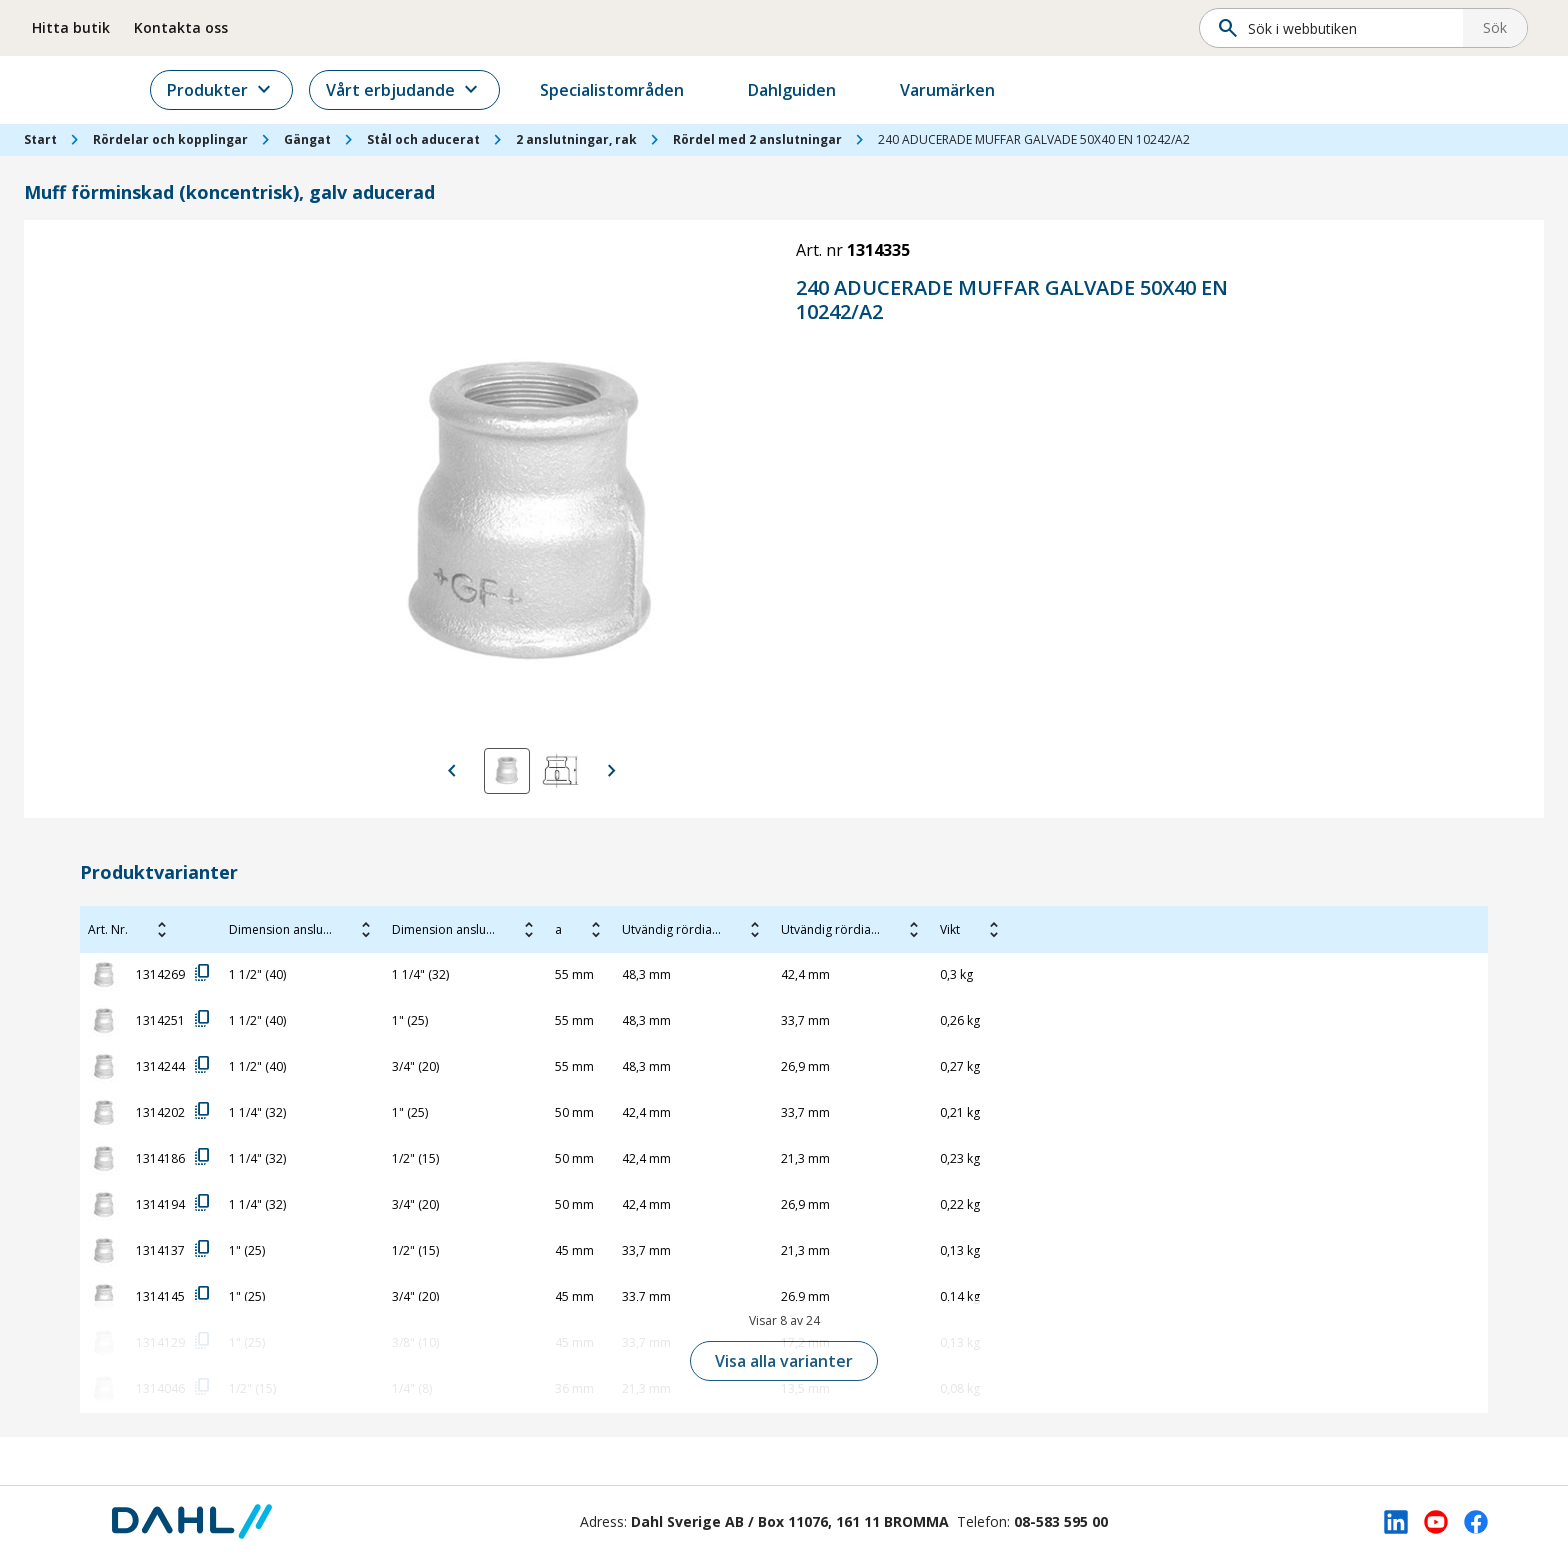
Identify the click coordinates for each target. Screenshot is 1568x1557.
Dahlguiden (819, 90)
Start (40, 139)
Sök (1495, 27)
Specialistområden (639, 90)
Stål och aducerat (423, 139)
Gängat (307, 139)
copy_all (203, 973)
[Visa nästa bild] (612, 771)
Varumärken (974, 90)
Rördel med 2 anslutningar (757, 139)
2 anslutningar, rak (576, 139)
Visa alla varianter (784, 1361)
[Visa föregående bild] (452, 771)
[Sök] (1337, 28)
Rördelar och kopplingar (170, 139)
